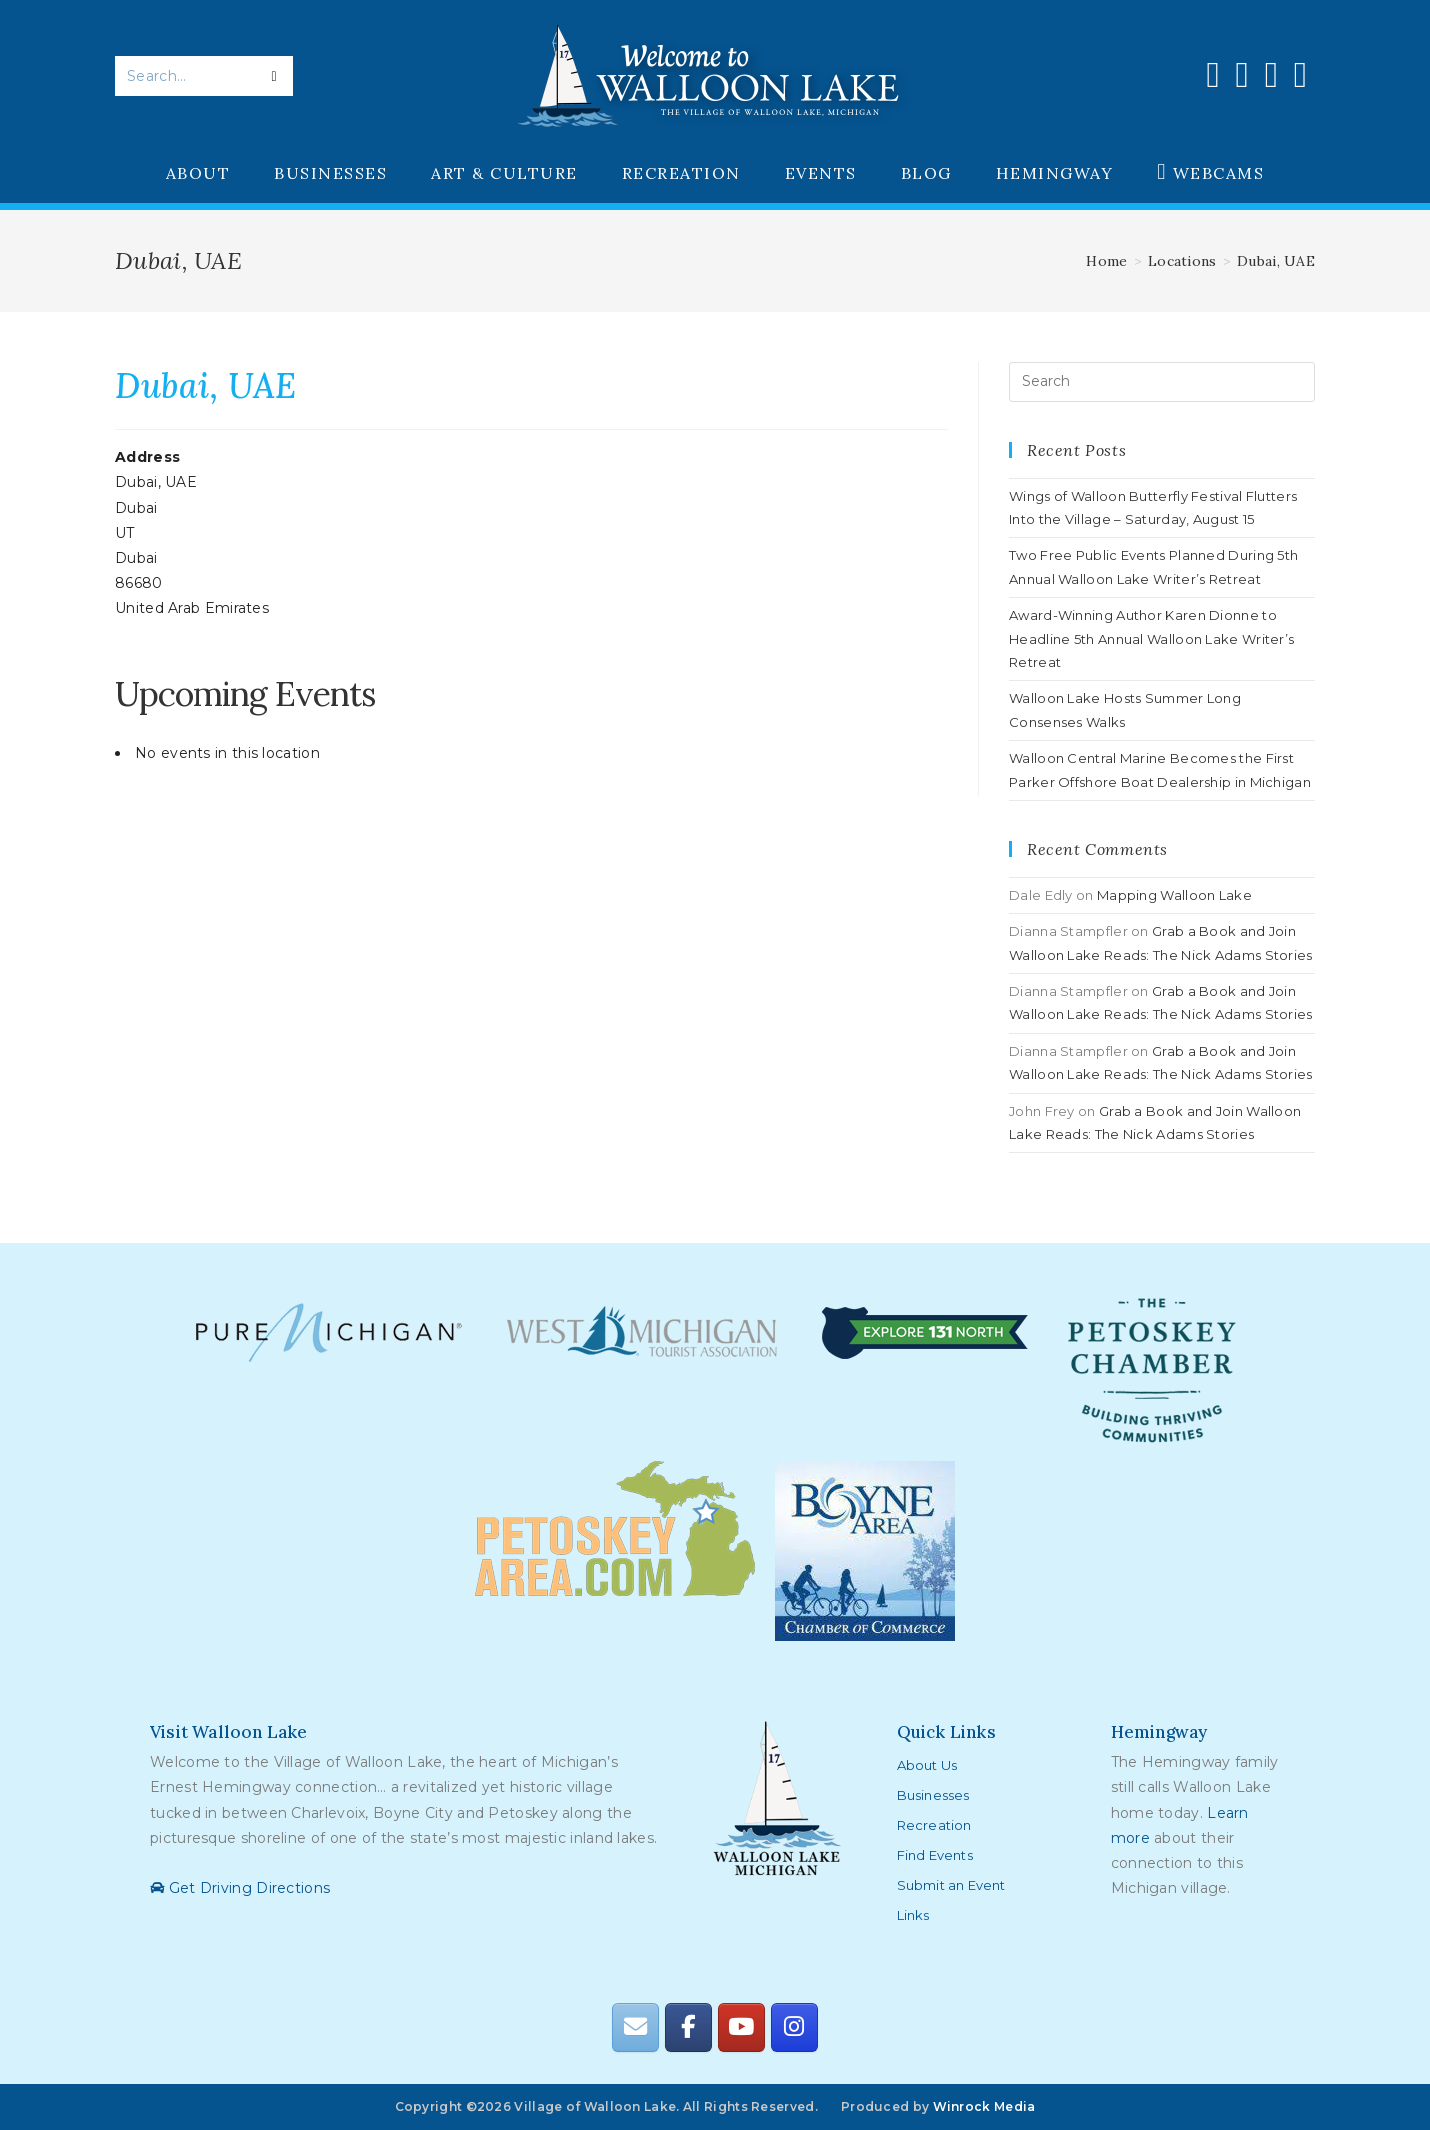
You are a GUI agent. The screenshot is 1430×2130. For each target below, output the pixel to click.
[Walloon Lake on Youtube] (741, 2027)
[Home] (1106, 261)
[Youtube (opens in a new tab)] (1271, 74)
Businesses (933, 1795)
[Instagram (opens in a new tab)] (1242, 74)
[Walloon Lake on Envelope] (635, 2027)
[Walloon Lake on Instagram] (794, 2027)
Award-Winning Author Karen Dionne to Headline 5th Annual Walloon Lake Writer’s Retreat (1151, 638)
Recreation (934, 1825)
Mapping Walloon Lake (1174, 895)
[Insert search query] (1162, 382)
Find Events (935, 1855)
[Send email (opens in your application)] (1300, 74)
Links (913, 1915)
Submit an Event (951, 1885)
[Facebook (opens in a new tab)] (1212, 74)
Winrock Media (984, 2106)
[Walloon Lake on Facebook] (688, 2027)
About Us (927, 1765)
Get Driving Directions (240, 1888)
